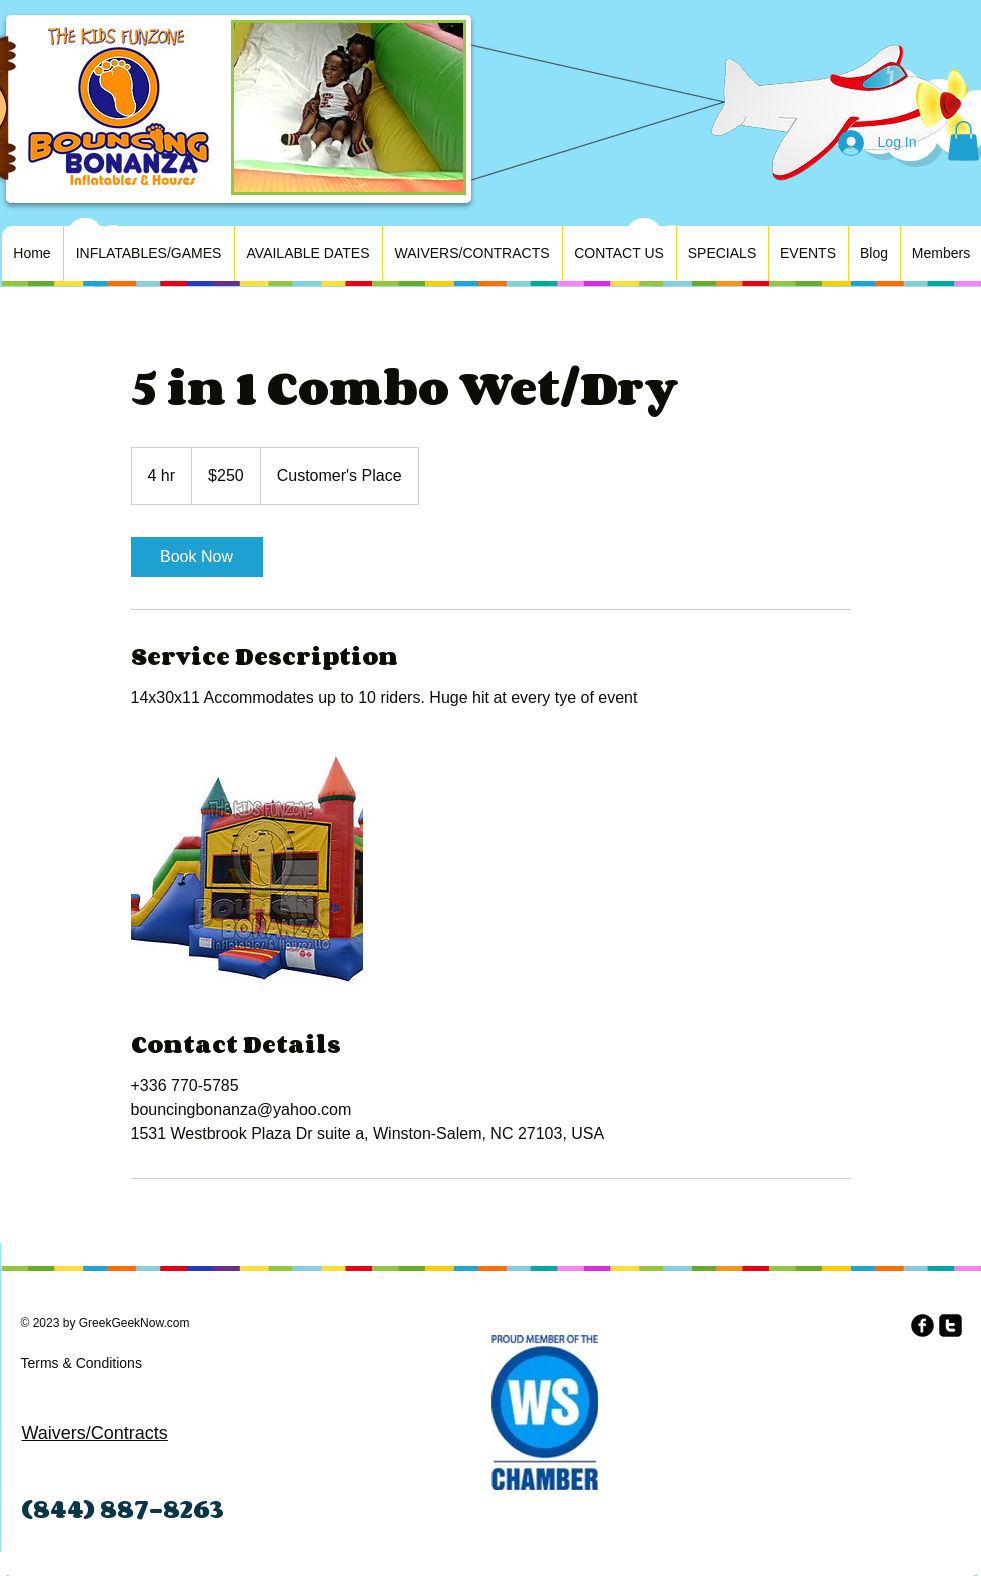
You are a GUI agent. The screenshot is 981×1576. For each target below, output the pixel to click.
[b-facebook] (922, 1325)
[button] (963, 140)
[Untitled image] (247, 870)
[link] (197, 557)
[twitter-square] (950, 1325)
